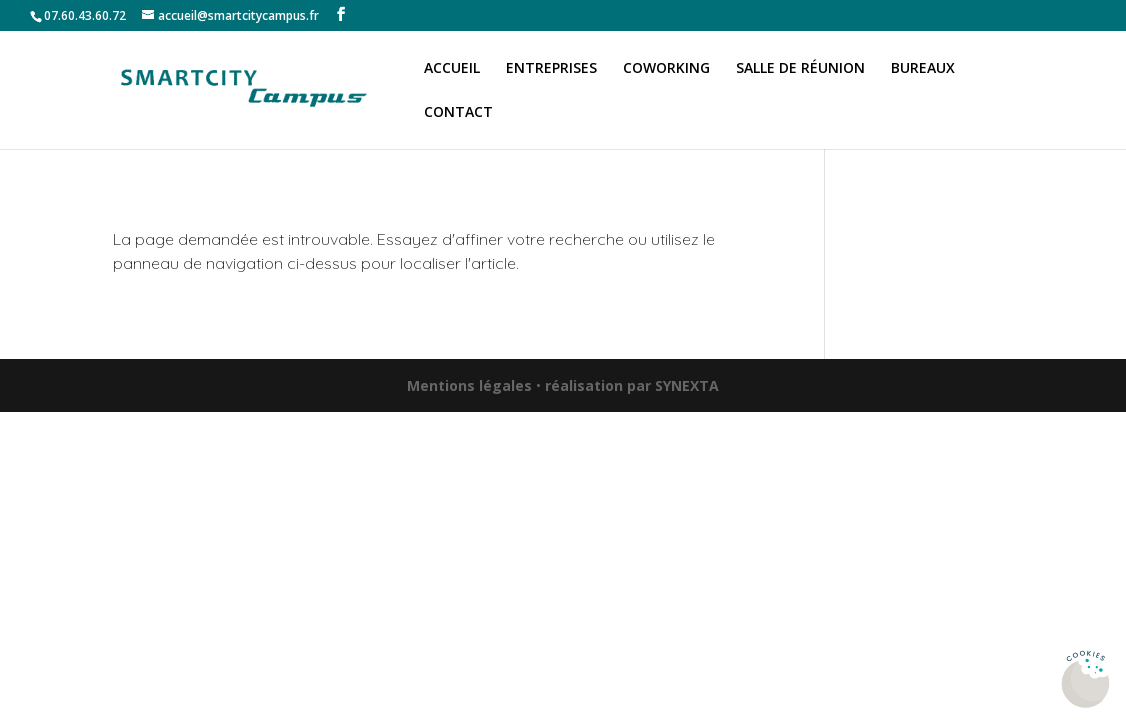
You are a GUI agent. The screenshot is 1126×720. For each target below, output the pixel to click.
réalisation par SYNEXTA (632, 385)
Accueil (452, 69)
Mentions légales (469, 385)
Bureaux (923, 69)
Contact (458, 113)
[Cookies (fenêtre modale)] (1086, 680)
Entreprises (551, 69)
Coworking (666, 69)
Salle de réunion (800, 69)
